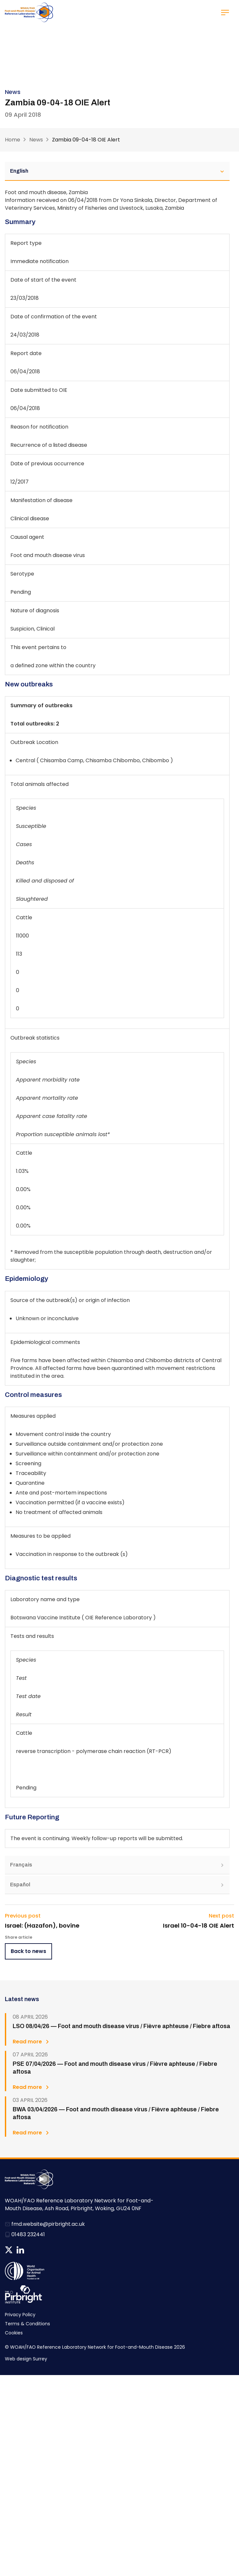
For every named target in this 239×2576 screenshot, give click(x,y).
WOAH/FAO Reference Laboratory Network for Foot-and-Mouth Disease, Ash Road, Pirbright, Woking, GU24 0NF (79, 2204)
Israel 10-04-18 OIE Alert (198, 1925)
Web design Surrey (26, 2359)
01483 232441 (28, 2234)
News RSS (31, 2249)
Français (117, 1865)
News (36, 139)
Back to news (28, 1951)
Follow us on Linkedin (20, 2249)
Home (12, 139)
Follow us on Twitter (9, 2249)
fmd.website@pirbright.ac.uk (48, 2224)
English (117, 171)
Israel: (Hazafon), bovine (42, 1925)
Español (117, 1885)
